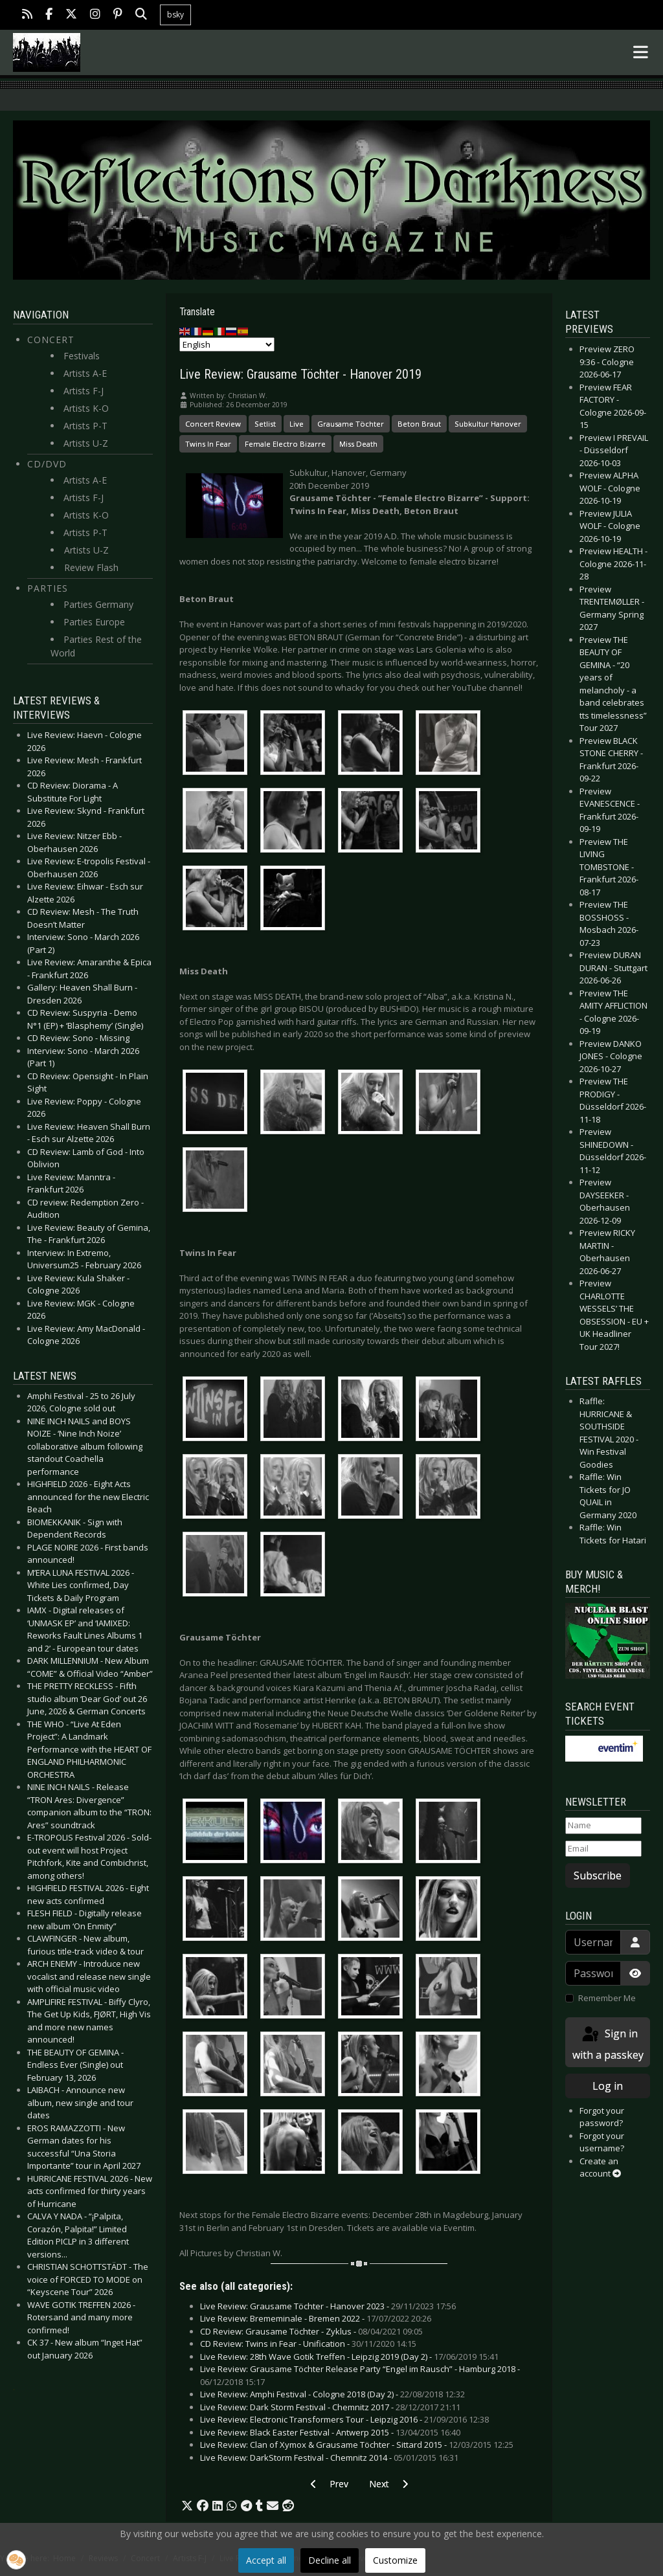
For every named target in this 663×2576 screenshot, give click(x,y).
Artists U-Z (85, 443)
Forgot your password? (601, 2117)
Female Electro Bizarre (285, 444)
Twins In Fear (208, 444)
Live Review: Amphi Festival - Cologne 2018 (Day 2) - (332, 2394)
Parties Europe (94, 622)
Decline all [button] (329, 2560)
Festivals (81, 356)
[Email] (603, 1849)
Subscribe (598, 1875)
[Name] (603, 1825)
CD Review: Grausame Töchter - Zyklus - (311, 2331)
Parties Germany (98, 604)
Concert (50, 339)
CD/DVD (47, 464)
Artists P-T (85, 426)
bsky (175, 14)
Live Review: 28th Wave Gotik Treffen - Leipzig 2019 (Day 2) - (349, 2356)
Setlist (265, 424)
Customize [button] (395, 2560)
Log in (607, 2086)
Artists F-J (83, 391)
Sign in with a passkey (608, 2043)
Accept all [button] (266, 2560)
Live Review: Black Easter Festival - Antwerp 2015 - (330, 2432)
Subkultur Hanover (488, 424)
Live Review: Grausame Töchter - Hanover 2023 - (328, 2306)
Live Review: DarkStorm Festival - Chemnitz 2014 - (329, 2457)
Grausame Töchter (350, 424)
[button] (187, 2506)
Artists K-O (86, 408)
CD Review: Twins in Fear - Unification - (308, 2343)
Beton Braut (419, 424)
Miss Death (358, 444)
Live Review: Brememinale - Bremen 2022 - (315, 2318)
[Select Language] (227, 344)
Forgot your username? (601, 2142)
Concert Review (213, 424)
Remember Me (607, 1998)
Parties (47, 588)
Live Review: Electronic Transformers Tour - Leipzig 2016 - (344, 2419)
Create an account (600, 2167)
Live (296, 424)
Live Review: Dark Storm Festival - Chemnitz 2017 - (330, 2407)
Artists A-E (85, 373)
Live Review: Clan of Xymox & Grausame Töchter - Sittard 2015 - (356, 2444)
